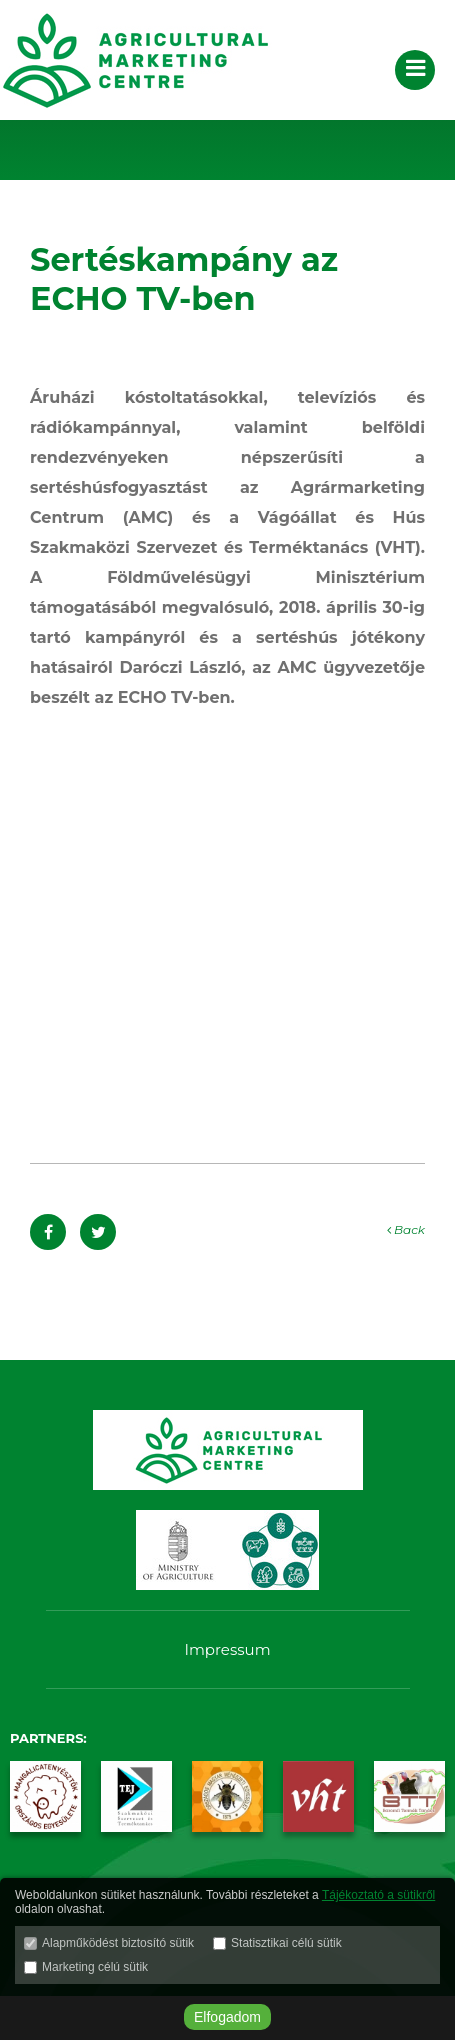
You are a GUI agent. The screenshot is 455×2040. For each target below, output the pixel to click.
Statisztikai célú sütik (286, 1943)
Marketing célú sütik (95, 1967)
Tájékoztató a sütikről (378, 1895)
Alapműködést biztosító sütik (118, 1943)
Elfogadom (227, 2017)
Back (406, 1229)
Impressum (227, 1649)
